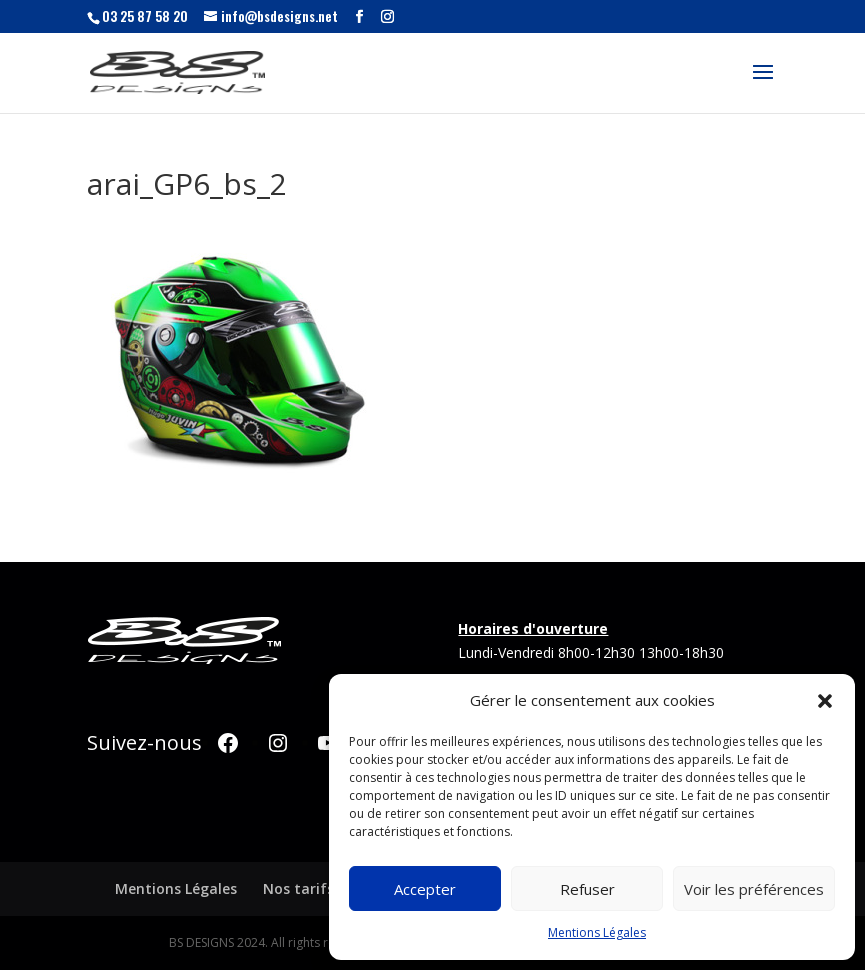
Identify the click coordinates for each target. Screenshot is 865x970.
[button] (825, 701)
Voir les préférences (754, 889)
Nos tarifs (298, 888)
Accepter (425, 889)
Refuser (587, 889)
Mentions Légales (597, 932)
